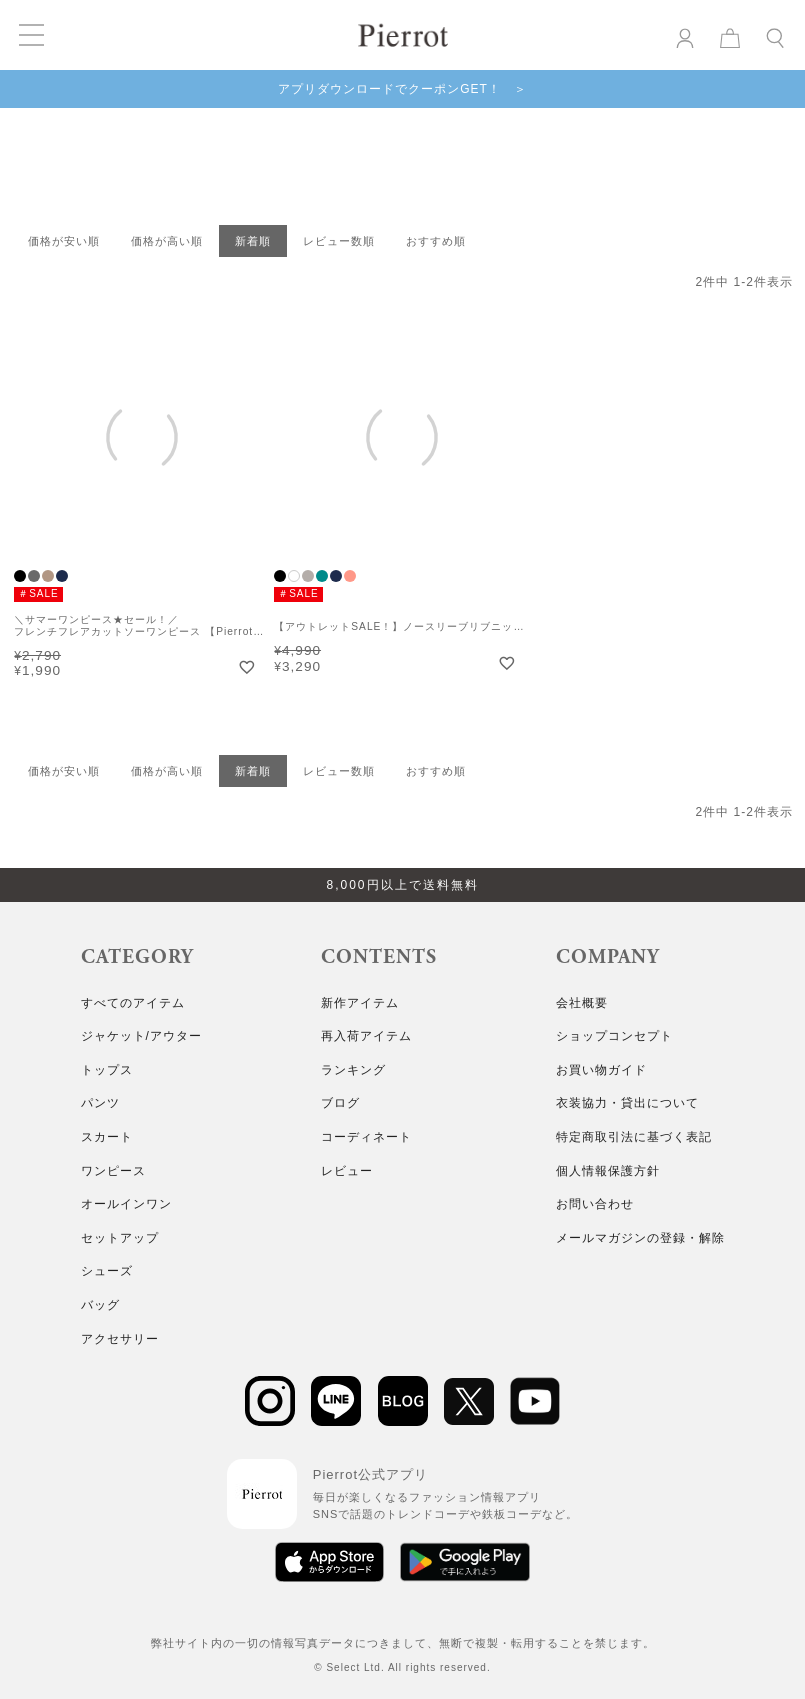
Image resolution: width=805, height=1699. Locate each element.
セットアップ (120, 1238)
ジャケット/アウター (141, 1036)
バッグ (100, 1305)
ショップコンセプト (614, 1036)
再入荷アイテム (366, 1036)
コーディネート (366, 1137)
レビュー (347, 1171)
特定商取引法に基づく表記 (634, 1137)
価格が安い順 (64, 241)
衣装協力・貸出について (627, 1103)
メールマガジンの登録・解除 (640, 1238)
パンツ (100, 1103)
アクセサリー (120, 1339)
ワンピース (113, 1171)
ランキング (353, 1070)
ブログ (340, 1103)
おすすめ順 (436, 241)
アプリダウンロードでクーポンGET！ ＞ (402, 89)
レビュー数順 (339, 241)
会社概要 (582, 1003)
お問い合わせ (595, 1204)
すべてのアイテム (133, 1003)
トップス (107, 1070)
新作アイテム (360, 1003)
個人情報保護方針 (608, 1171)
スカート (107, 1137)
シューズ (107, 1271)
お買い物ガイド (601, 1070)
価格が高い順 (167, 241)
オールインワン (126, 1204)
